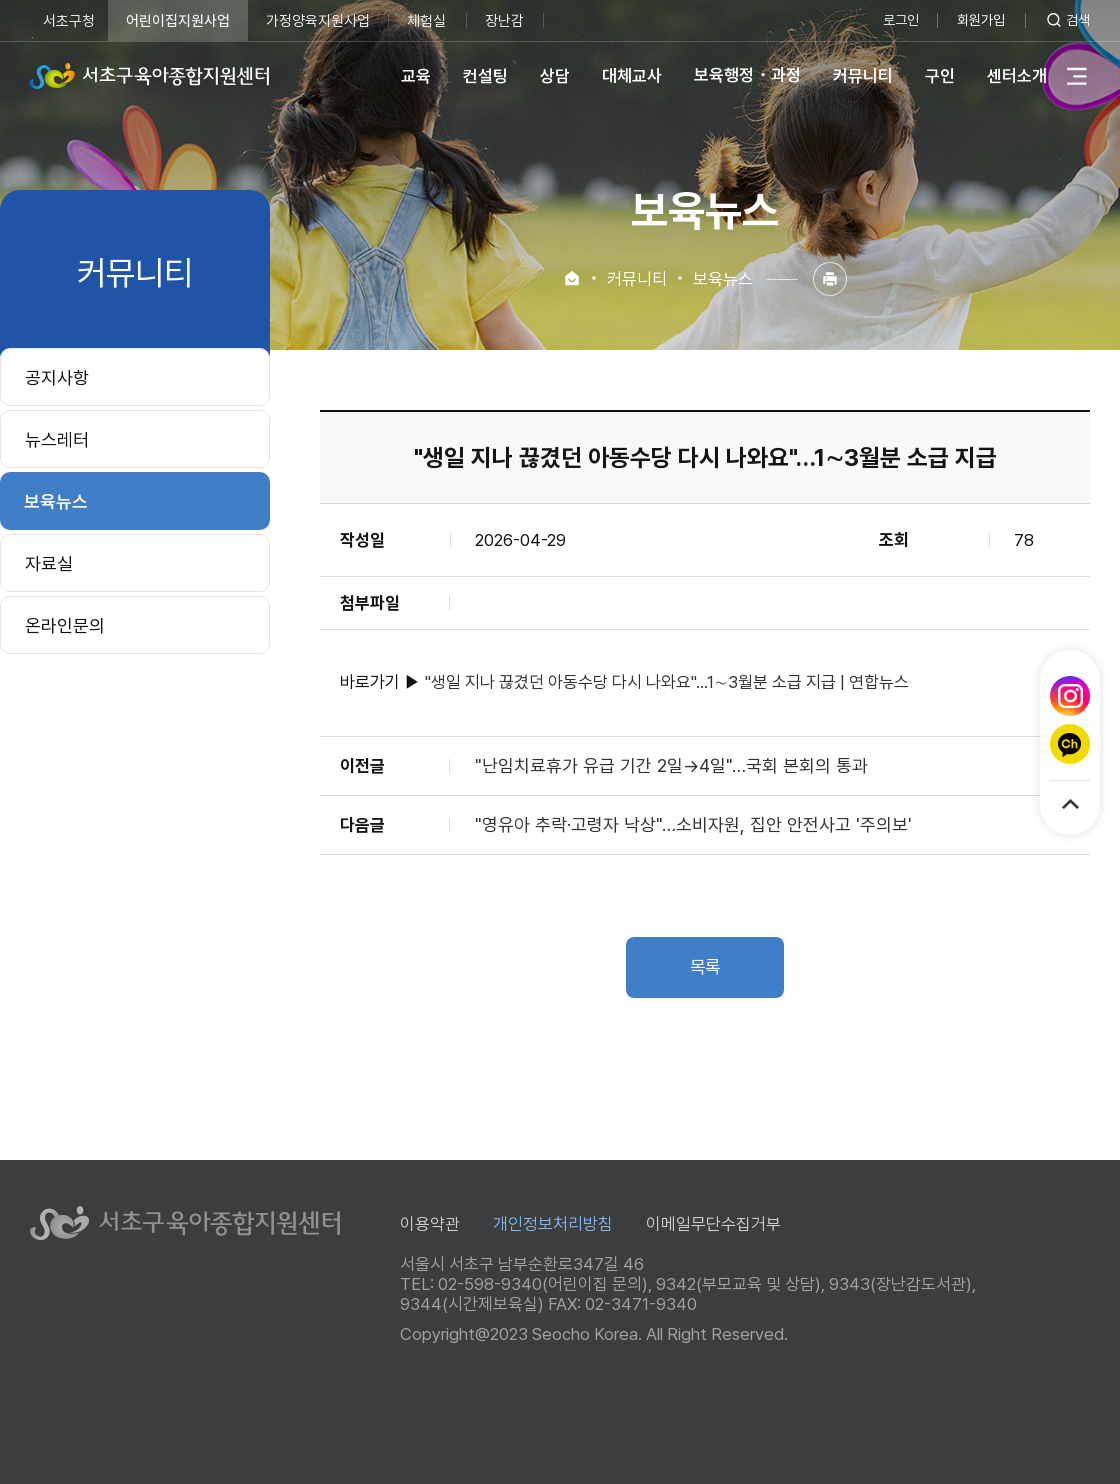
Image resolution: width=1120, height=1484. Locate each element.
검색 (1078, 20)
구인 (939, 76)
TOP (1070, 804)
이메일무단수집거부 (713, 1224)
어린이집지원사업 (178, 21)
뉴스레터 (57, 439)
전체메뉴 (1076, 76)
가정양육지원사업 (318, 21)
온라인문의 (65, 625)
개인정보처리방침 (553, 1224)
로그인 (896, 20)
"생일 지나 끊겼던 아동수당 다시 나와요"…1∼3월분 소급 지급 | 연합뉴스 (667, 682)
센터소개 (1016, 76)
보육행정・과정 (746, 76)
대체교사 (631, 76)
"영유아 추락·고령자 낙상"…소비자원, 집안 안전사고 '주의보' (693, 824)
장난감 (505, 21)
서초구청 (69, 21)
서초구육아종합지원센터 (150, 76)
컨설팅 (484, 76)
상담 (554, 76)
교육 (415, 76)
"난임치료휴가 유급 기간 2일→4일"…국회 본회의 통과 (671, 765)
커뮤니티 (862, 76)
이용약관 (430, 1224)
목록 (705, 967)
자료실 (49, 563)
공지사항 (57, 377)
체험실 (427, 21)
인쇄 (830, 279)
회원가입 (978, 20)
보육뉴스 (56, 501)
